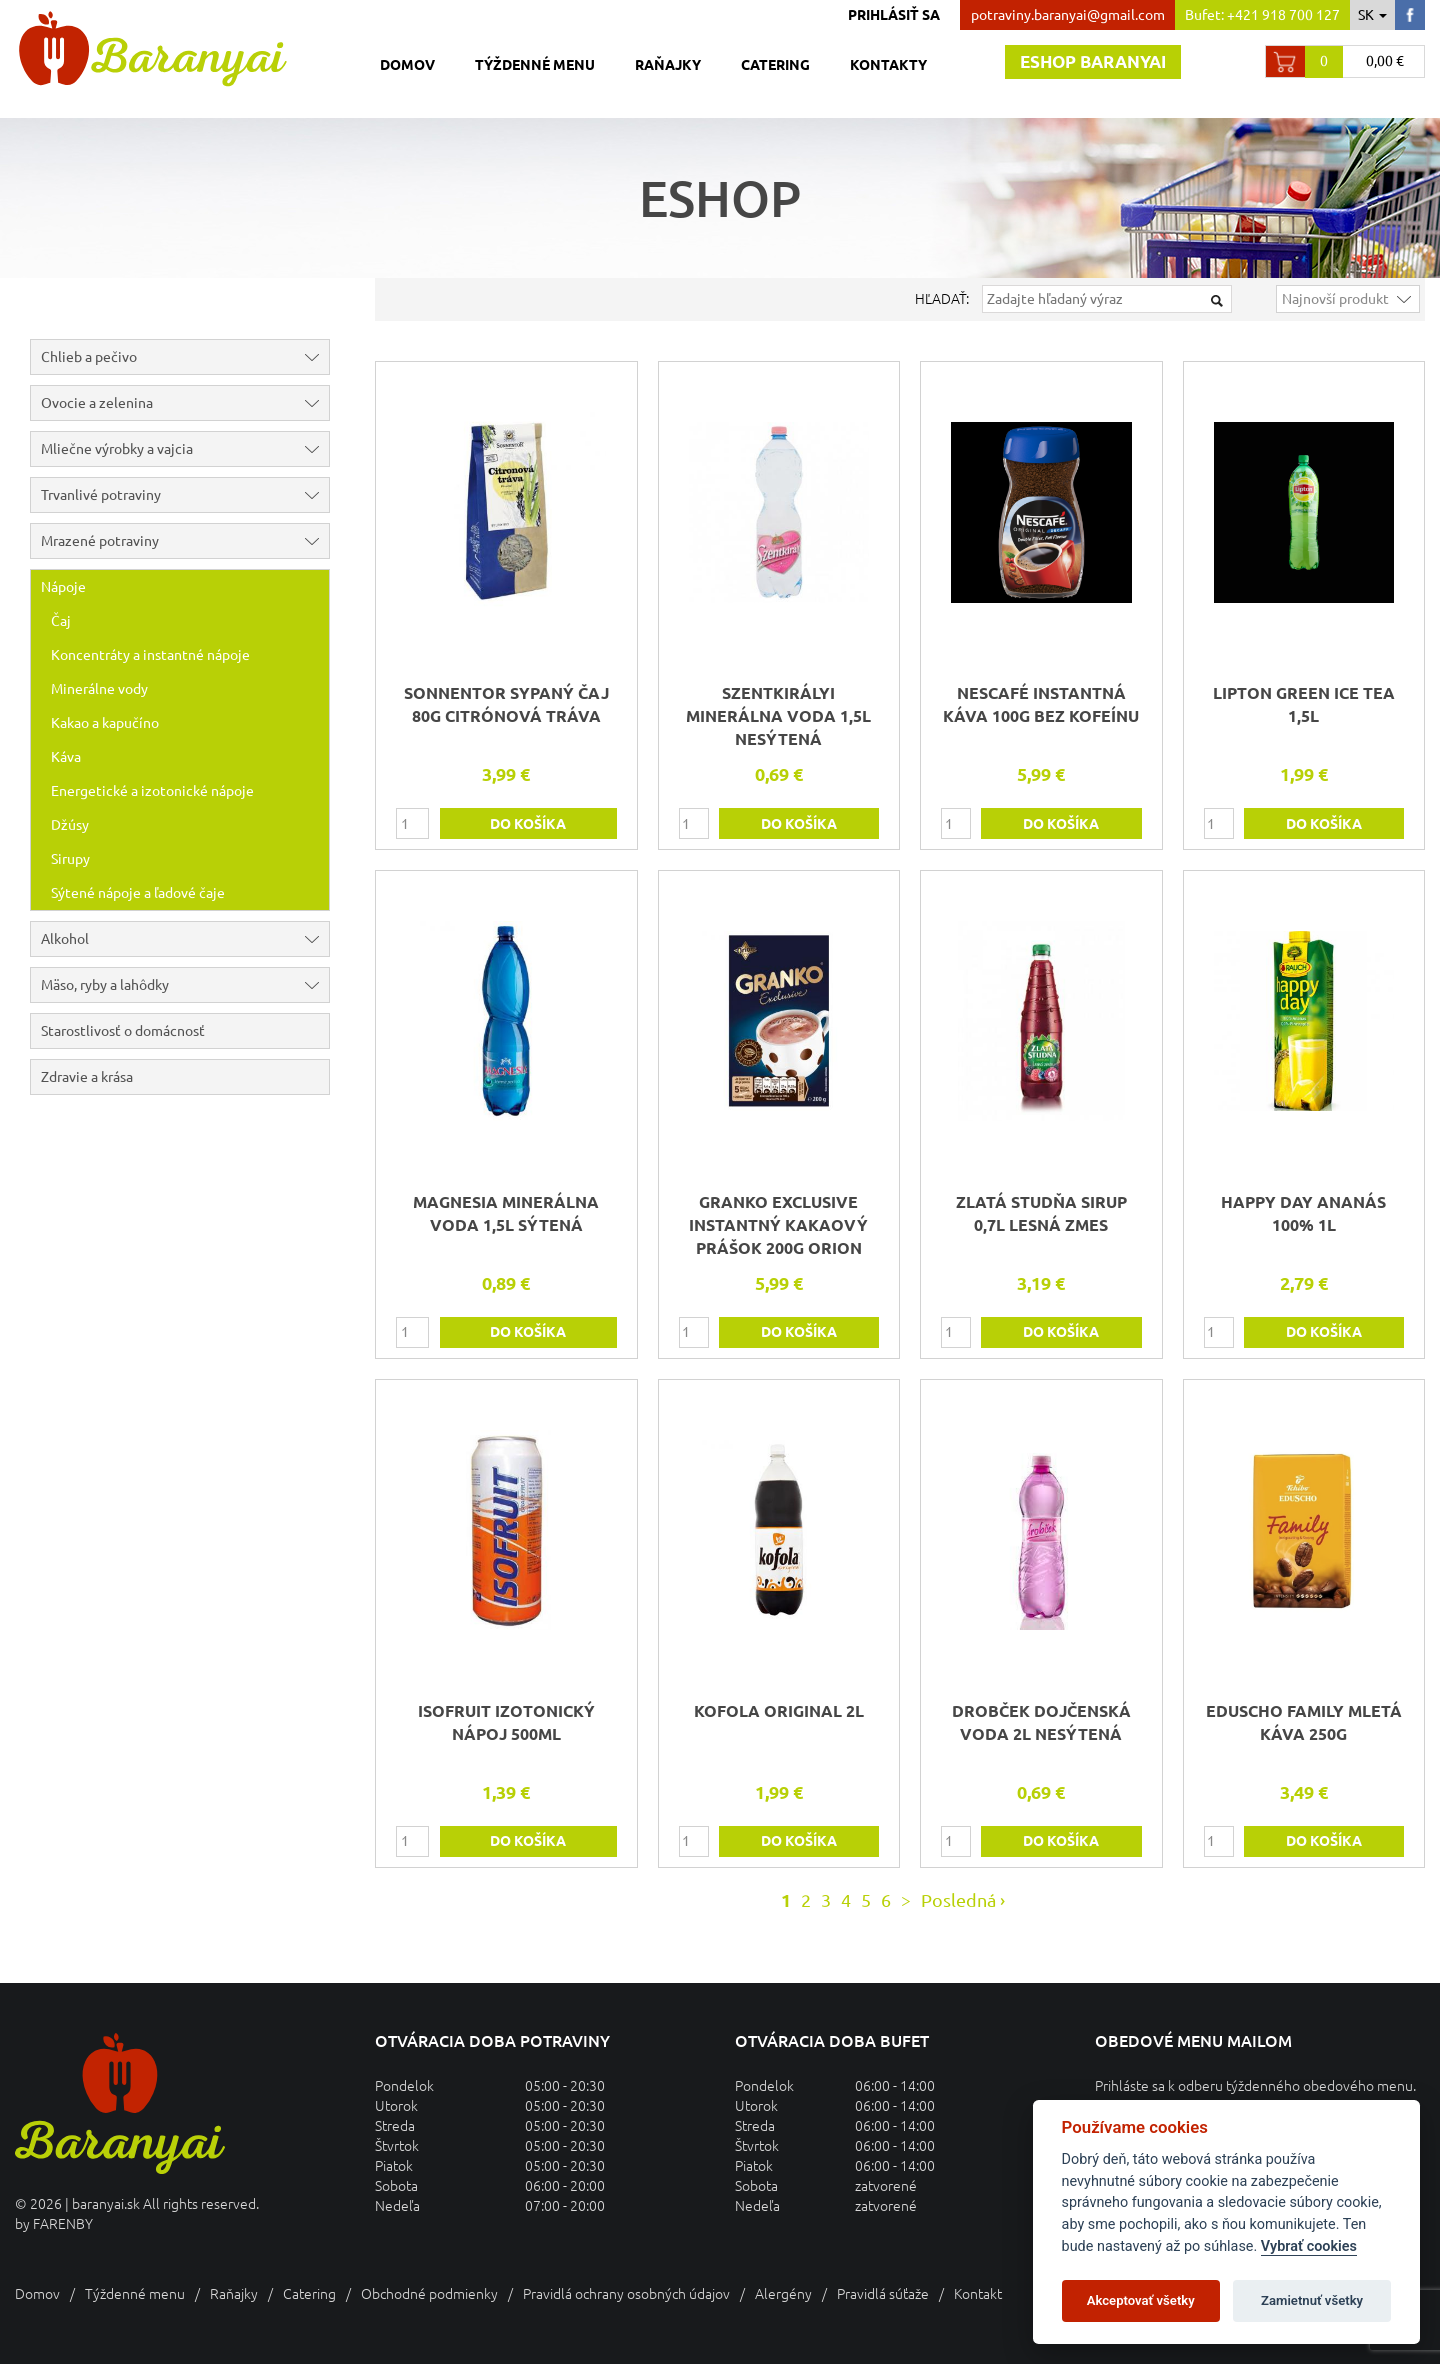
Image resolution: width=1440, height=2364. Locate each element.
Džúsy (70, 825)
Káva (66, 757)
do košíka (528, 824)
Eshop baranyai (1093, 61)
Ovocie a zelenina (185, 403)
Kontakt (978, 2294)
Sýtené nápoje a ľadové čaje (138, 893)
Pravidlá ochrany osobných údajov (626, 2294)
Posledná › (963, 1900)
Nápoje (185, 587)
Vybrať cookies (1309, 2246)
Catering (775, 65)
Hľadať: (942, 299)
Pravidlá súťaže (883, 2294)
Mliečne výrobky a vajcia (185, 449)
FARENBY (63, 2224)
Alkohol (185, 939)
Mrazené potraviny (185, 541)
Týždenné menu (535, 65)
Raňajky (668, 65)
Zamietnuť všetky (1312, 2300)
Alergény (783, 2294)
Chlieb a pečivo (185, 357)
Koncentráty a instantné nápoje (150, 655)
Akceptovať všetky (1141, 2300)
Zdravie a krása (87, 1077)
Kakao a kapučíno (105, 723)
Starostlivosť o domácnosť (123, 1031)
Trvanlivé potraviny (185, 495)
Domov (407, 65)
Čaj (61, 621)
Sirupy (70, 859)
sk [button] (1372, 15)
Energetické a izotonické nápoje (152, 791)
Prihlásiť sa (894, 15)
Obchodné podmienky (429, 2294)
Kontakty (888, 65)
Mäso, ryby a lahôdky (185, 985)
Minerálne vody (99, 689)
